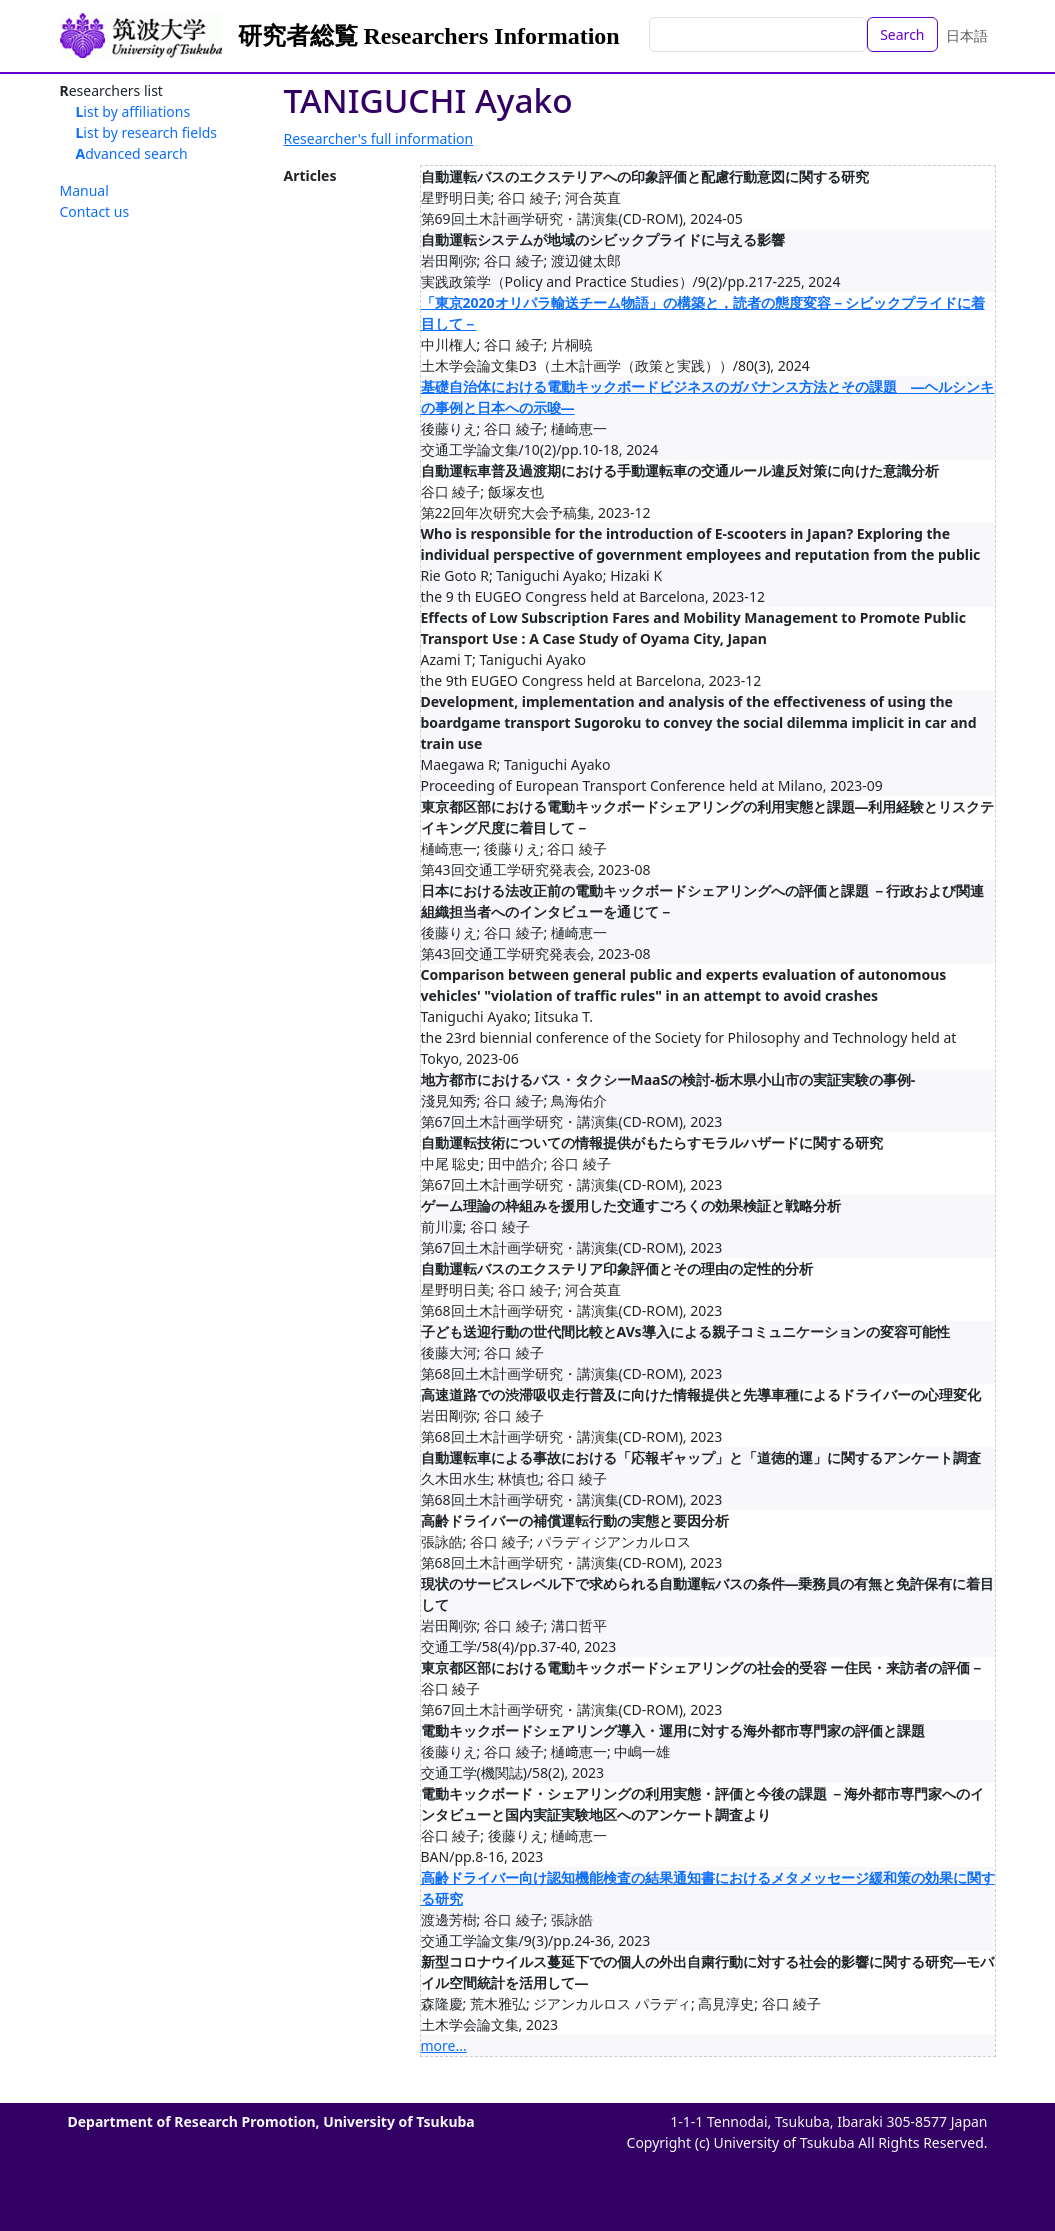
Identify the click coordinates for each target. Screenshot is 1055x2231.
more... (444, 2045)
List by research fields (147, 132)
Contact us (95, 211)
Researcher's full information (379, 138)
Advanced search (132, 153)
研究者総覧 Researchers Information (429, 36)
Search (902, 34)
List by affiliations (133, 111)
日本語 (967, 35)
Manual (84, 190)
